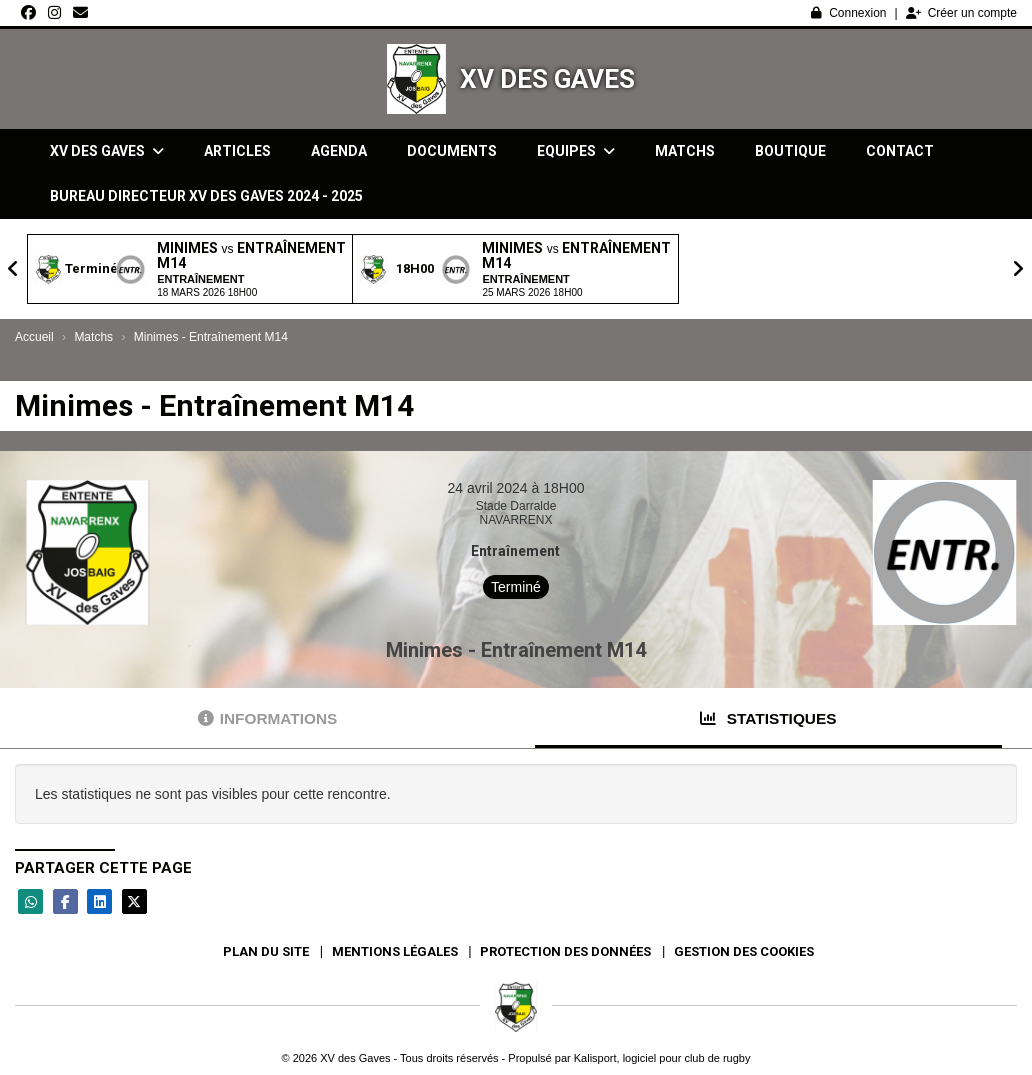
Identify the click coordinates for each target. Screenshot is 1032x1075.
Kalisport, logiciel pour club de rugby (662, 1058)
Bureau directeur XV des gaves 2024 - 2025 (206, 196)
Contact (900, 151)
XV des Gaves (547, 79)
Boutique (790, 151)
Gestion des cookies (744, 951)
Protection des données (565, 951)
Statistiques (768, 718)
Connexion (848, 13)
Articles (237, 151)
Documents (452, 151)
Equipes (576, 151)
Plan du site (266, 951)
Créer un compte (961, 13)
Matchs (685, 151)
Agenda (339, 151)
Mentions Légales (395, 951)
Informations (268, 718)
